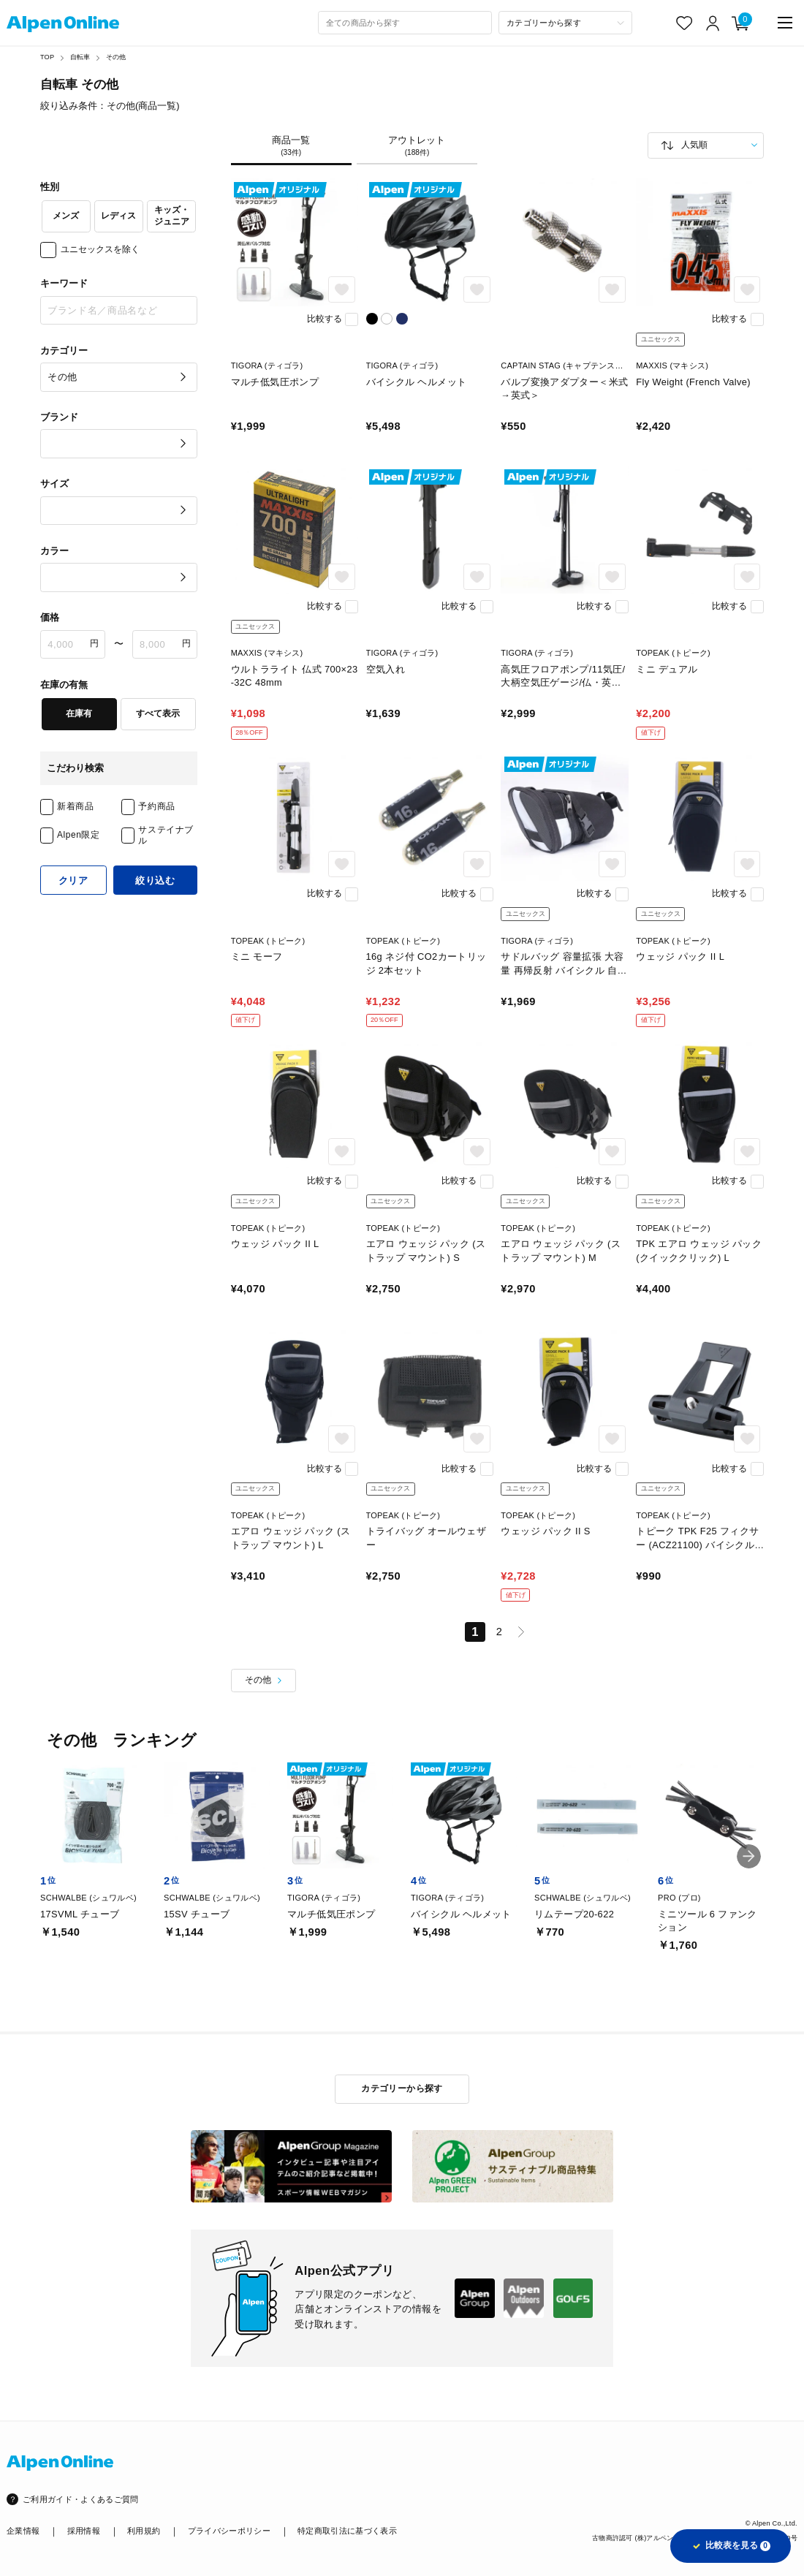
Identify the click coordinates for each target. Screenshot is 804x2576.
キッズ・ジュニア (171, 216)
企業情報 (23, 2530)
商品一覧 (291, 146)
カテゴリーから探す (401, 2088)
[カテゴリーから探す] (565, 22)
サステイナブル (166, 835)
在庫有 (79, 713)
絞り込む (155, 880)
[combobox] (405, 22)
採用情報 (83, 2530)
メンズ (66, 216)
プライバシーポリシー (229, 2530)
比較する (324, 319)
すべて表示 (158, 713)
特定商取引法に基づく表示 (347, 2530)
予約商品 (156, 806)
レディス (118, 216)
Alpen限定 (78, 835)
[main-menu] (785, 23)
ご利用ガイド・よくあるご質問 (81, 2499)
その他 (116, 57)
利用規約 (143, 2530)
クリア (73, 880)
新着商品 (75, 806)
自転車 (80, 57)
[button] (749, 1856)
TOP (47, 57)
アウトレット (417, 146)
